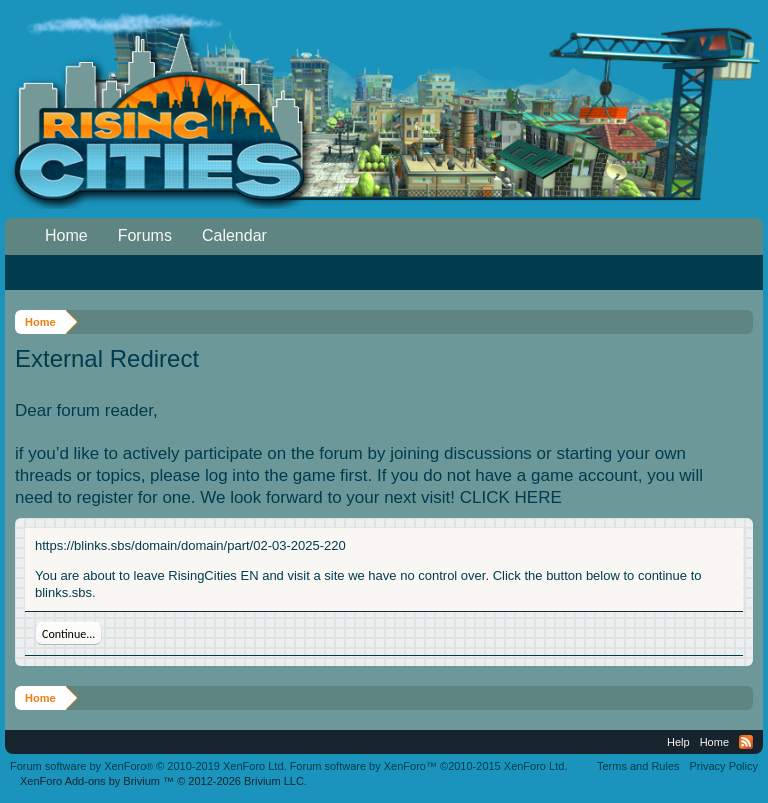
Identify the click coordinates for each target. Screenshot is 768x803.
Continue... (68, 634)
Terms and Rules (638, 766)
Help (678, 742)
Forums (145, 235)
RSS (746, 742)
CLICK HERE (511, 497)
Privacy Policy (724, 766)
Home (66, 235)
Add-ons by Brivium (163, 781)
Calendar (234, 235)
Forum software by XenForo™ (429, 766)
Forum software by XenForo (148, 766)
